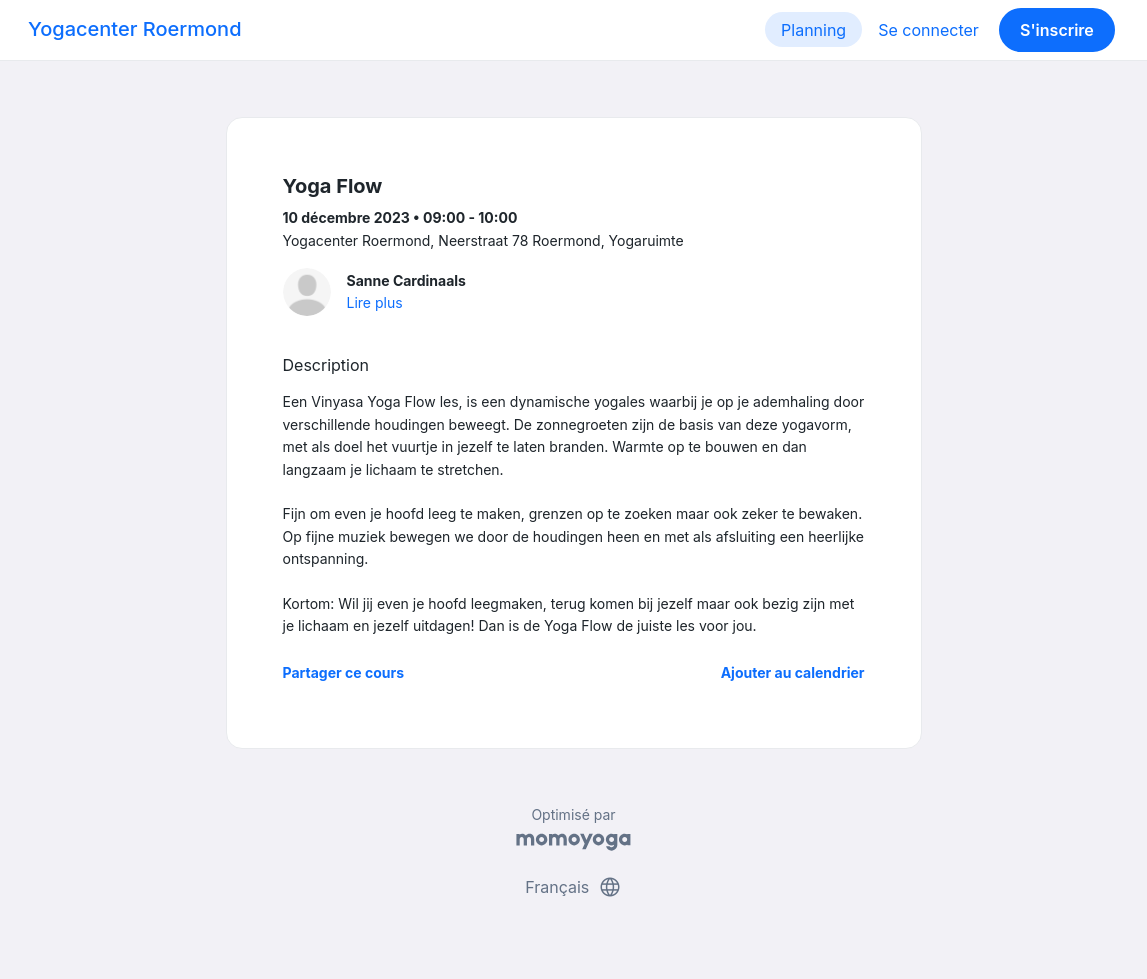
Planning (813, 30)
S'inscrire (1057, 30)
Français (573, 887)
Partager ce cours (344, 672)
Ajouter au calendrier (793, 672)
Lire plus (375, 302)
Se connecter (928, 30)
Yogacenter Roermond (135, 29)
